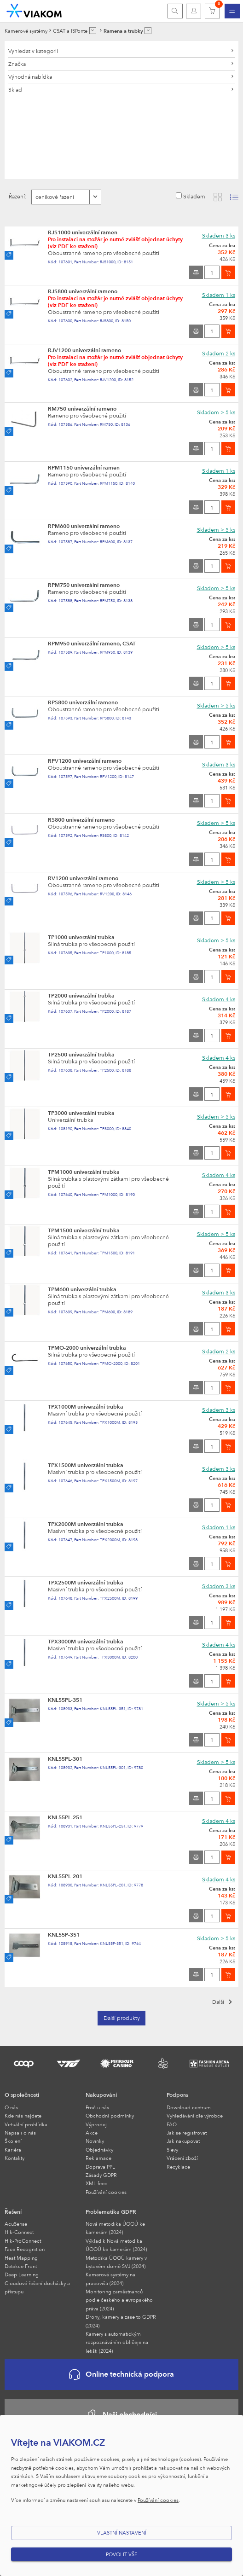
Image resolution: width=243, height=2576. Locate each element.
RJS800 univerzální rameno (82, 291)
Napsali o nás (20, 2132)
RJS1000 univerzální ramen (82, 232)
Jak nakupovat (183, 2140)
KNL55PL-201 (65, 1876)
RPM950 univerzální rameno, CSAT (92, 643)
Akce (92, 2132)
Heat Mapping (21, 2257)
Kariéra (13, 2149)
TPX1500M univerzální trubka (85, 1464)
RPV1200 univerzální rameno (85, 760)
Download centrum (189, 2107)
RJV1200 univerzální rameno (84, 350)
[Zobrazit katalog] (218, 197)
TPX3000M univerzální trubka (85, 1641)
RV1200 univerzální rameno (83, 878)
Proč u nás (97, 2107)
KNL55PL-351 (65, 1699)
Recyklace (178, 2166)
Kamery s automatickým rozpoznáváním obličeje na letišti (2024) (117, 2342)
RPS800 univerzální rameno (83, 702)
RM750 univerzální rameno (82, 408)
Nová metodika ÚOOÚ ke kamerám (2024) (115, 2227)
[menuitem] (232, 11)
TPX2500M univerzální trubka (85, 1582)
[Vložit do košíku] (228, 272)
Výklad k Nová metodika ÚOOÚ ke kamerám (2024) (116, 2244)
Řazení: (18, 196)
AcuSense (16, 2223)
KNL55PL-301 (65, 1758)
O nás (11, 2107)
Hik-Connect (19, 2231)
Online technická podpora (121, 2374)
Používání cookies (106, 2191)
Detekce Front (21, 2266)
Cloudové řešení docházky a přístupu (37, 2287)
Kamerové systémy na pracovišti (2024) (110, 2278)
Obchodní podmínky (110, 2115)
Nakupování (101, 2094)
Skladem (194, 196)
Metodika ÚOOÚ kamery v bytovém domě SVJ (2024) (116, 2261)
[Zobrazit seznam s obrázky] (234, 197)
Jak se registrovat (187, 2132)
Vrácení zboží (182, 2157)
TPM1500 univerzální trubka (84, 1230)
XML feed (97, 2183)
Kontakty (14, 2157)
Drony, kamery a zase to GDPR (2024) (121, 2320)
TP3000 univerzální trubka (81, 1112)
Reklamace (98, 2157)
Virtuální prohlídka (26, 2124)
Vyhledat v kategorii (33, 50)
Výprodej (96, 2124)
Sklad (15, 89)
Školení (13, 2140)
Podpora (177, 2094)
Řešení (13, 2211)
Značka (17, 63)
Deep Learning (22, 2274)
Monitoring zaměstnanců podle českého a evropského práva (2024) (119, 2300)
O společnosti (22, 2094)
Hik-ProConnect (23, 2240)
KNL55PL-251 (65, 1817)
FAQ (172, 2124)
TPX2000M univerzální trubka (85, 1523)
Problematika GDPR (111, 2211)
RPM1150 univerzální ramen (84, 467)
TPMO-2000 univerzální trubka (87, 1347)
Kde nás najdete (23, 2115)
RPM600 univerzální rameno (84, 525)
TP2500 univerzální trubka (81, 1054)
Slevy (172, 2149)
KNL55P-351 (64, 1934)
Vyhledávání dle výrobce (195, 2115)
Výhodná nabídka (30, 76)
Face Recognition (25, 2248)
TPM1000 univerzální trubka (84, 1171)
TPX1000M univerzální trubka (85, 1406)
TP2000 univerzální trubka (81, 995)
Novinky (95, 2140)
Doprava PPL (100, 2166)
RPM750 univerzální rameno (84, 584)
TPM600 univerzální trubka (82, 1289)
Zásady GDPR (101, 2174)
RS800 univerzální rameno (81, 819)
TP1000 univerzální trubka (81, 936)
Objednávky (99, 2149)
